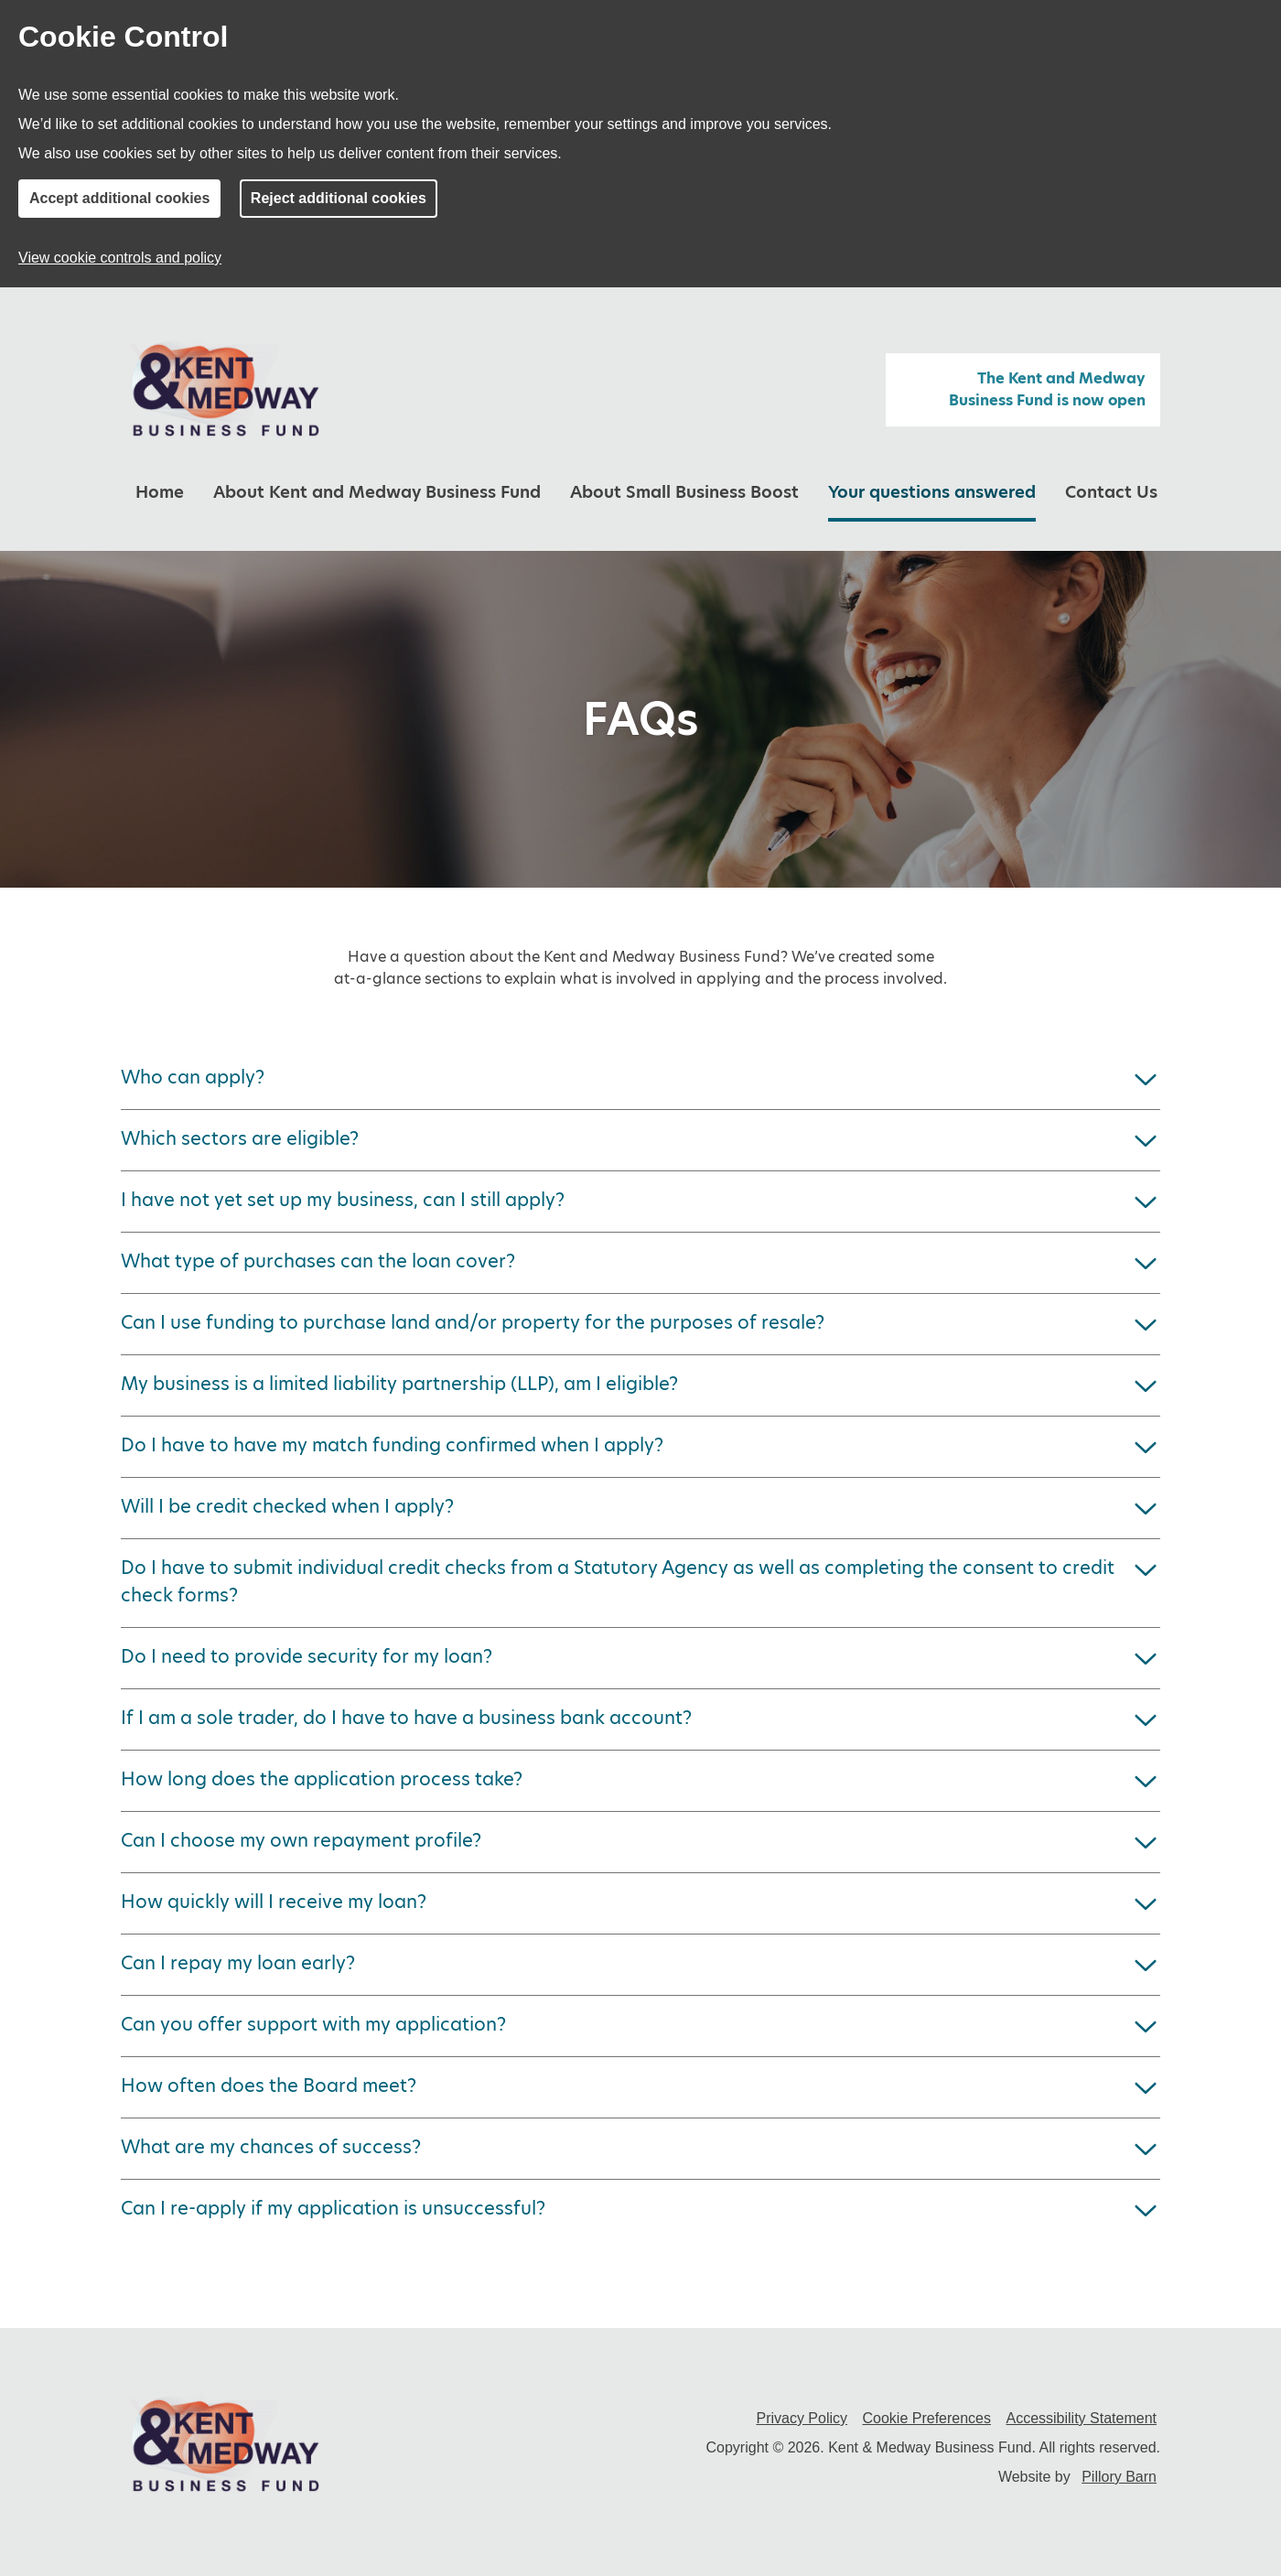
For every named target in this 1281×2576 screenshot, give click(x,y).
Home (159, 491)
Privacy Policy (801, 2418)
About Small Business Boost (684, 491)
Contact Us (1111, 491)
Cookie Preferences (927, 2418)
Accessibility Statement (1081, 2418)
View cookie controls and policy (119, 257)
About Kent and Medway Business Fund (377, 491)
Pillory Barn (1119, 2476)
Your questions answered (932, 491)
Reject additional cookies (338, 198)
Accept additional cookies (119, 198)
